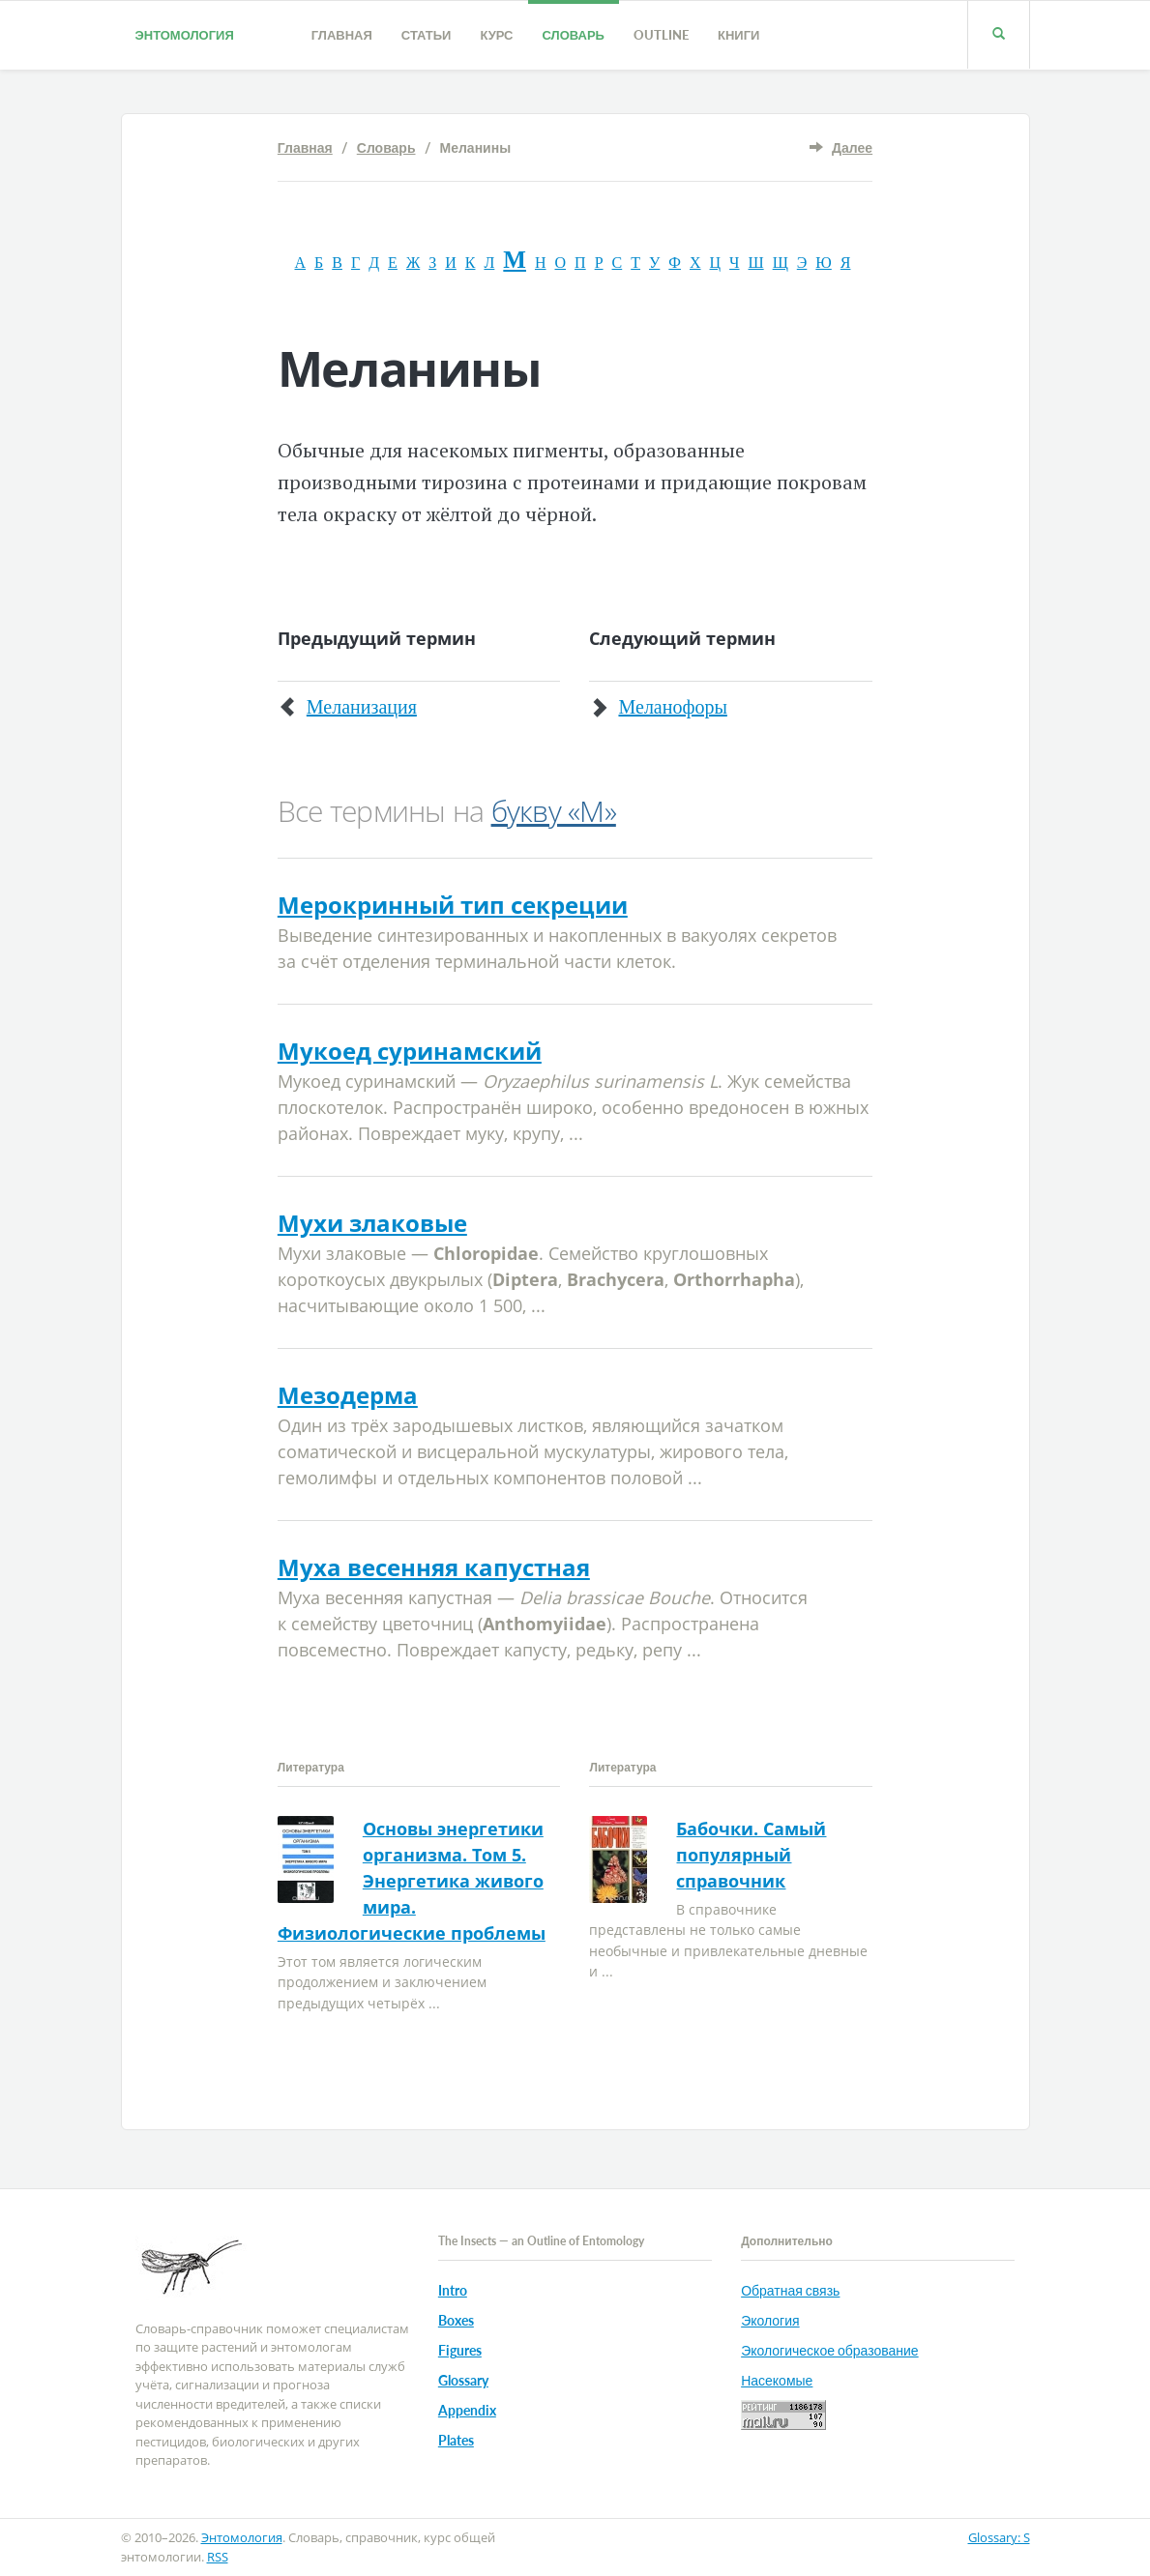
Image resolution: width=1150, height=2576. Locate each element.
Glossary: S (999, 2537)
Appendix (467, 2410)
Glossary (463, 2380)
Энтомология (184, 35)
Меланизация (362, 706)
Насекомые (776, 2380)
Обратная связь (790, 2290)
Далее (852, 147)
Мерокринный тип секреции (453, 905)
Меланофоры (672, 706)
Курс (496, 35)
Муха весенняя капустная (434, 1567)
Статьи (426, 35)
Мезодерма (348, 1395)
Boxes (456, 2320)
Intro (452, 2290)
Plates (456, 2440)
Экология (770, 2320)
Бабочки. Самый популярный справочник (751, 1854)
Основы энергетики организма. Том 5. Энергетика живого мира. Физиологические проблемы (412, 1881)
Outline (661, 35)
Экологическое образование (829, 2350)
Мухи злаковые (372, 1223)
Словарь (573, 35)
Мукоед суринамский (410, 1051)
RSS (217, 2556)
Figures (460, 2350)
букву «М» (553, 811)
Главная (341, 35)
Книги (738, 35)
